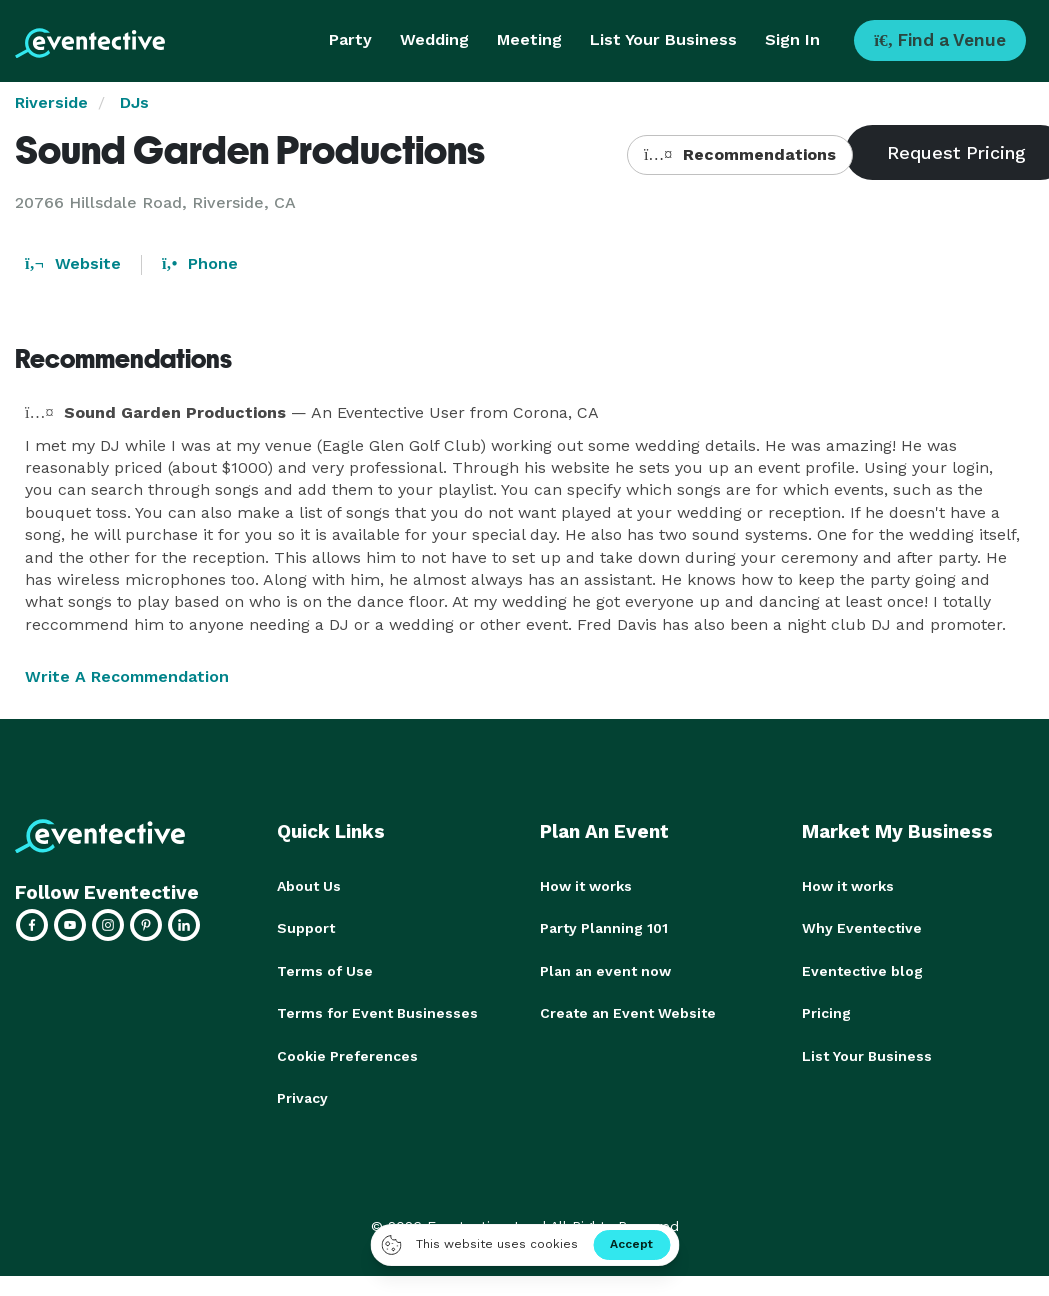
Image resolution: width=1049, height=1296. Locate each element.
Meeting (529, 39)
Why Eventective (862, 928)
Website (73, 263)
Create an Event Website (628, 1012)
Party (350, 39)
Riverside (51, 102)
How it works (586, 886)
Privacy (302, 1096)
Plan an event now (605, 970)
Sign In (792, 39)
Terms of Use (325, 970)
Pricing (826, 1012)
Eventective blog (862, 970)
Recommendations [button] (740, 154)
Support (306, 928)
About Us (309, 886)
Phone (200, 263)
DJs (134, 102)
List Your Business (663, 39)
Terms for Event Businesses (377, 1012)
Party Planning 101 (604, 928)
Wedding (434, 39)
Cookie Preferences (347, 1054)
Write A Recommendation (127, 676)
